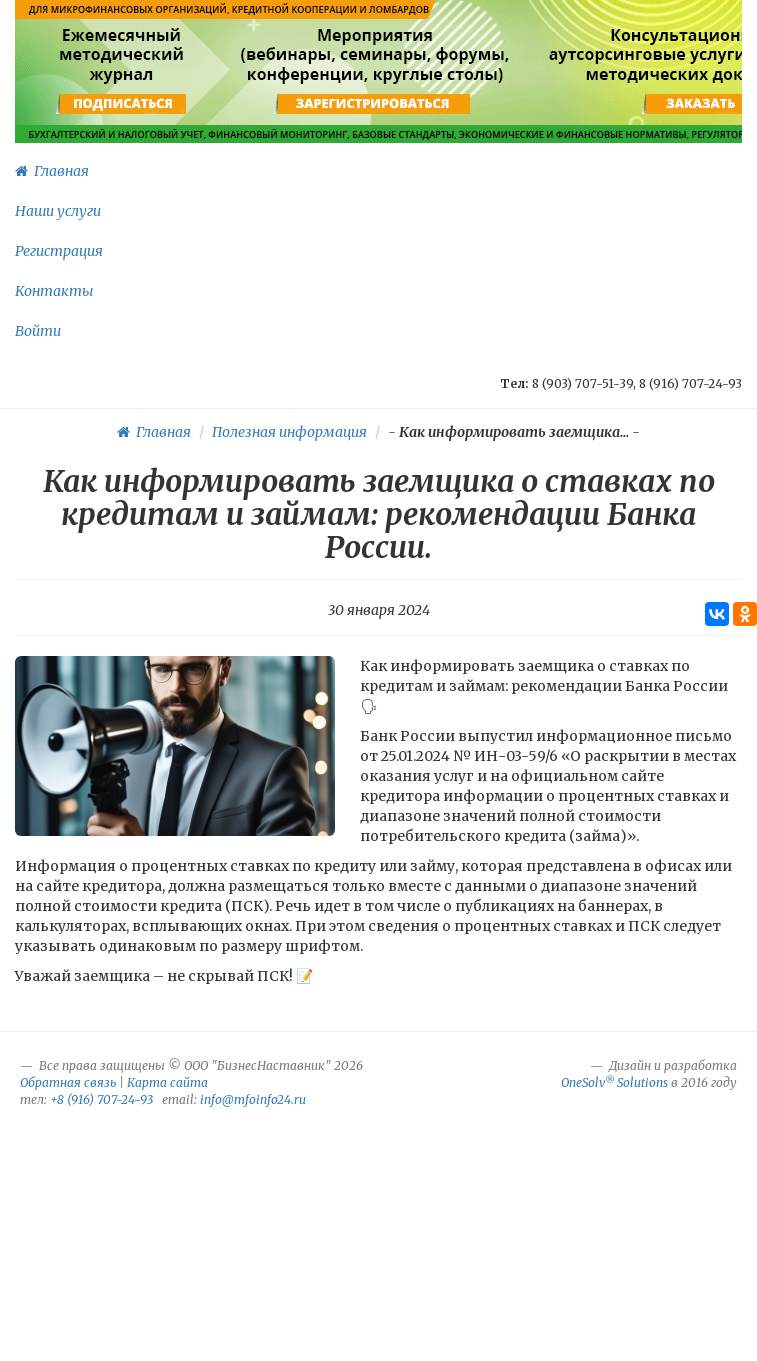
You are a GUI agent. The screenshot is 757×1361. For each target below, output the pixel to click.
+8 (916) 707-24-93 (101, 1099)
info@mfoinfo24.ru (253, 1099)
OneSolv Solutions (614, 1082)
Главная (52, 171)
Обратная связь (68, 1082)
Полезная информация (289, 432)
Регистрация (59, 251)
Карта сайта (167, 1082)
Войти (38, 331)
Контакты (54, 291)
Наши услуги (58, 211)
